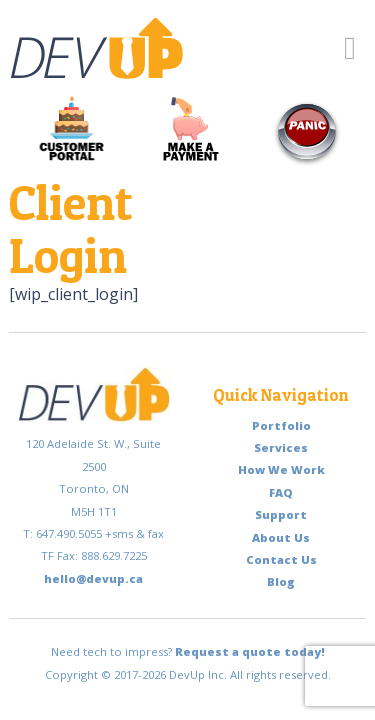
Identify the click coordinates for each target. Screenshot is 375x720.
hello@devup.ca (93, 578)
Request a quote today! (250, 651)
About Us (281, 537)
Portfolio (281, 425)
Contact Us (281, 559)
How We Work (281, 469)
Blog (281, 581)
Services (281, 447)
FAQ (281, 492)
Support (281, 514)
